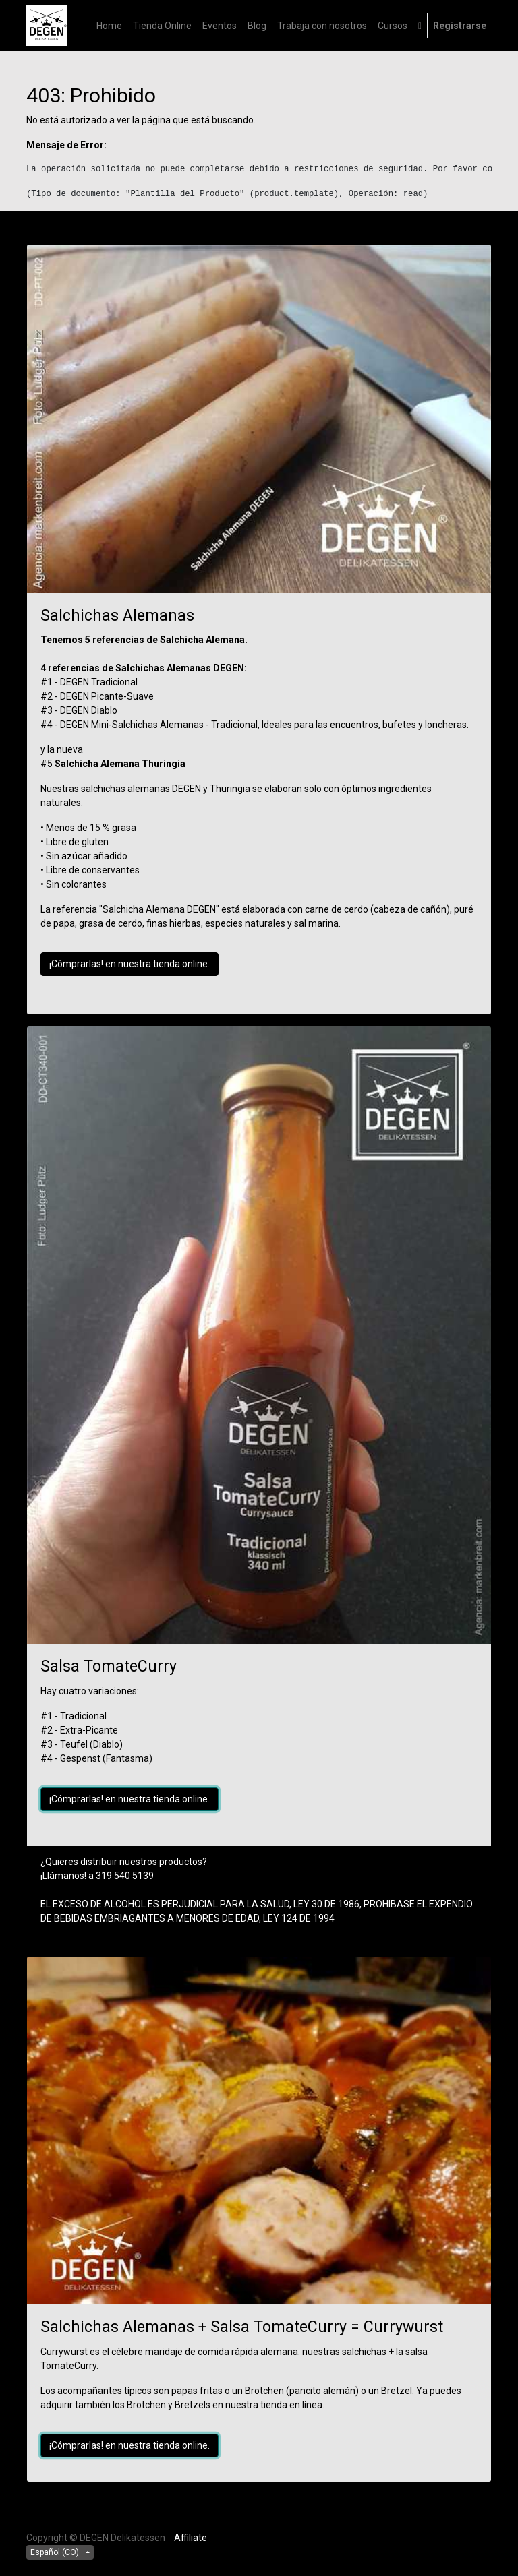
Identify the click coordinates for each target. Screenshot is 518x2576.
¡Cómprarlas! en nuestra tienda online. (129, 963)
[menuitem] (109, 25)
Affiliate (190, 2537)
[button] (420, 25)
